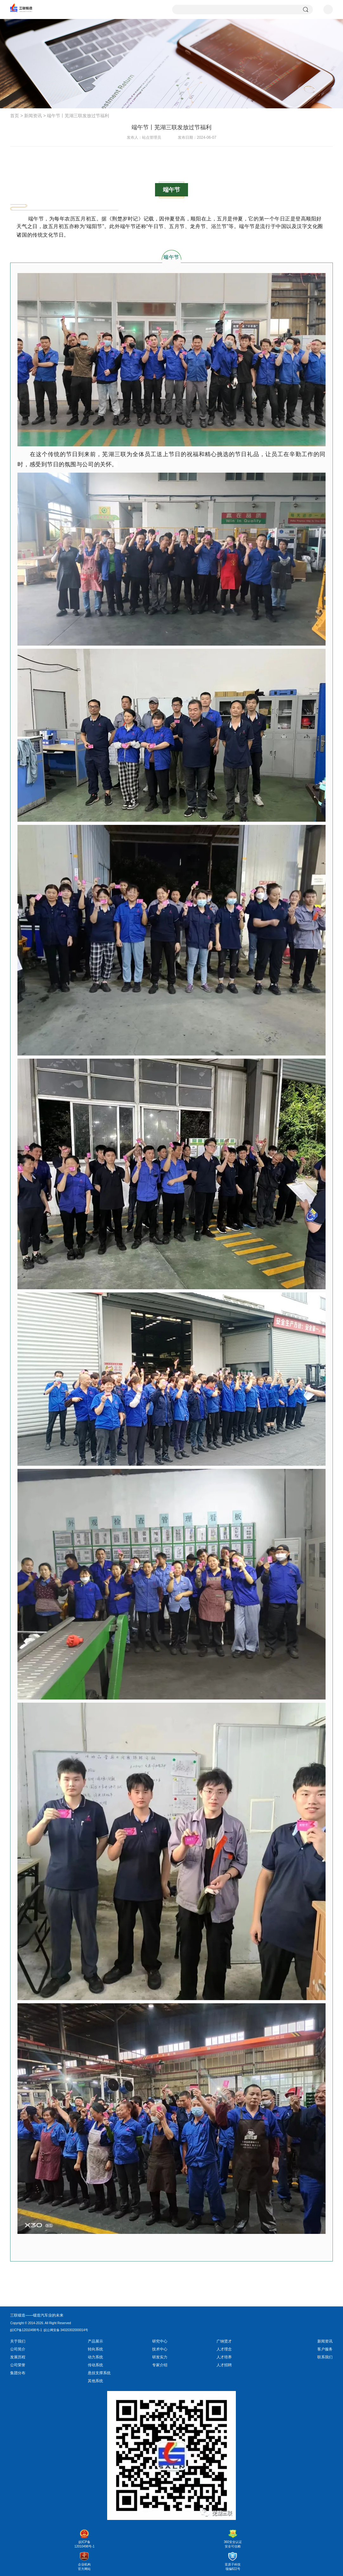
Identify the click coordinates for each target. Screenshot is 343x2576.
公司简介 (17, 2349)
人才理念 (224, 2349)
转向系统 (95, 2349)
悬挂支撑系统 (99, 2373)
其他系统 (95, 2381)
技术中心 (159, 2349)
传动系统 (95, 2365)
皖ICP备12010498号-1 (26, 2330)
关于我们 (17, 2341)
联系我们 (325, 2357)
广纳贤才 (224, 2341)
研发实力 (159, 2357)
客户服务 (325, 2349)
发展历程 (17, 2357)
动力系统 (95, 2357)
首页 (14, 115)
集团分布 (17, 2373)
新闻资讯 (33, 115)
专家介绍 (159, 2365)
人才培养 (224, 2357)
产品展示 (95, 2341)
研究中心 (159, 2341)
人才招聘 (224, 2365)
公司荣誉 (17, 2365)
